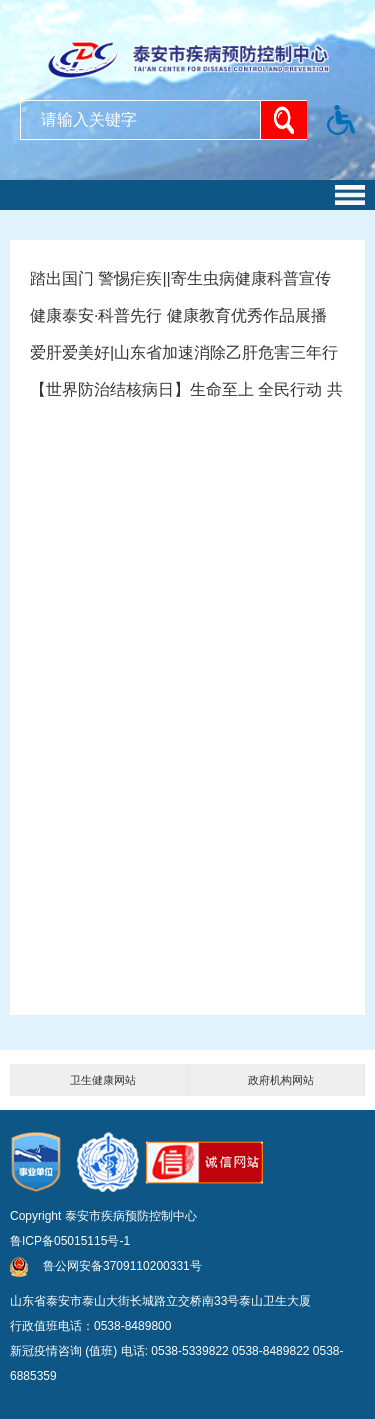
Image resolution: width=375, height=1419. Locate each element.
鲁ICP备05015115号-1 (70, 1241)
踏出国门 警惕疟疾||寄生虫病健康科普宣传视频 (187, 283)
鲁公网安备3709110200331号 (106, 1266)
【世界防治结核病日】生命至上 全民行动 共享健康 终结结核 (187, 394)
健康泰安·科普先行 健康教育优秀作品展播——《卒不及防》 (187, 320)
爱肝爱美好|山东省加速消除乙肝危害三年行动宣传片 (187, 357)
